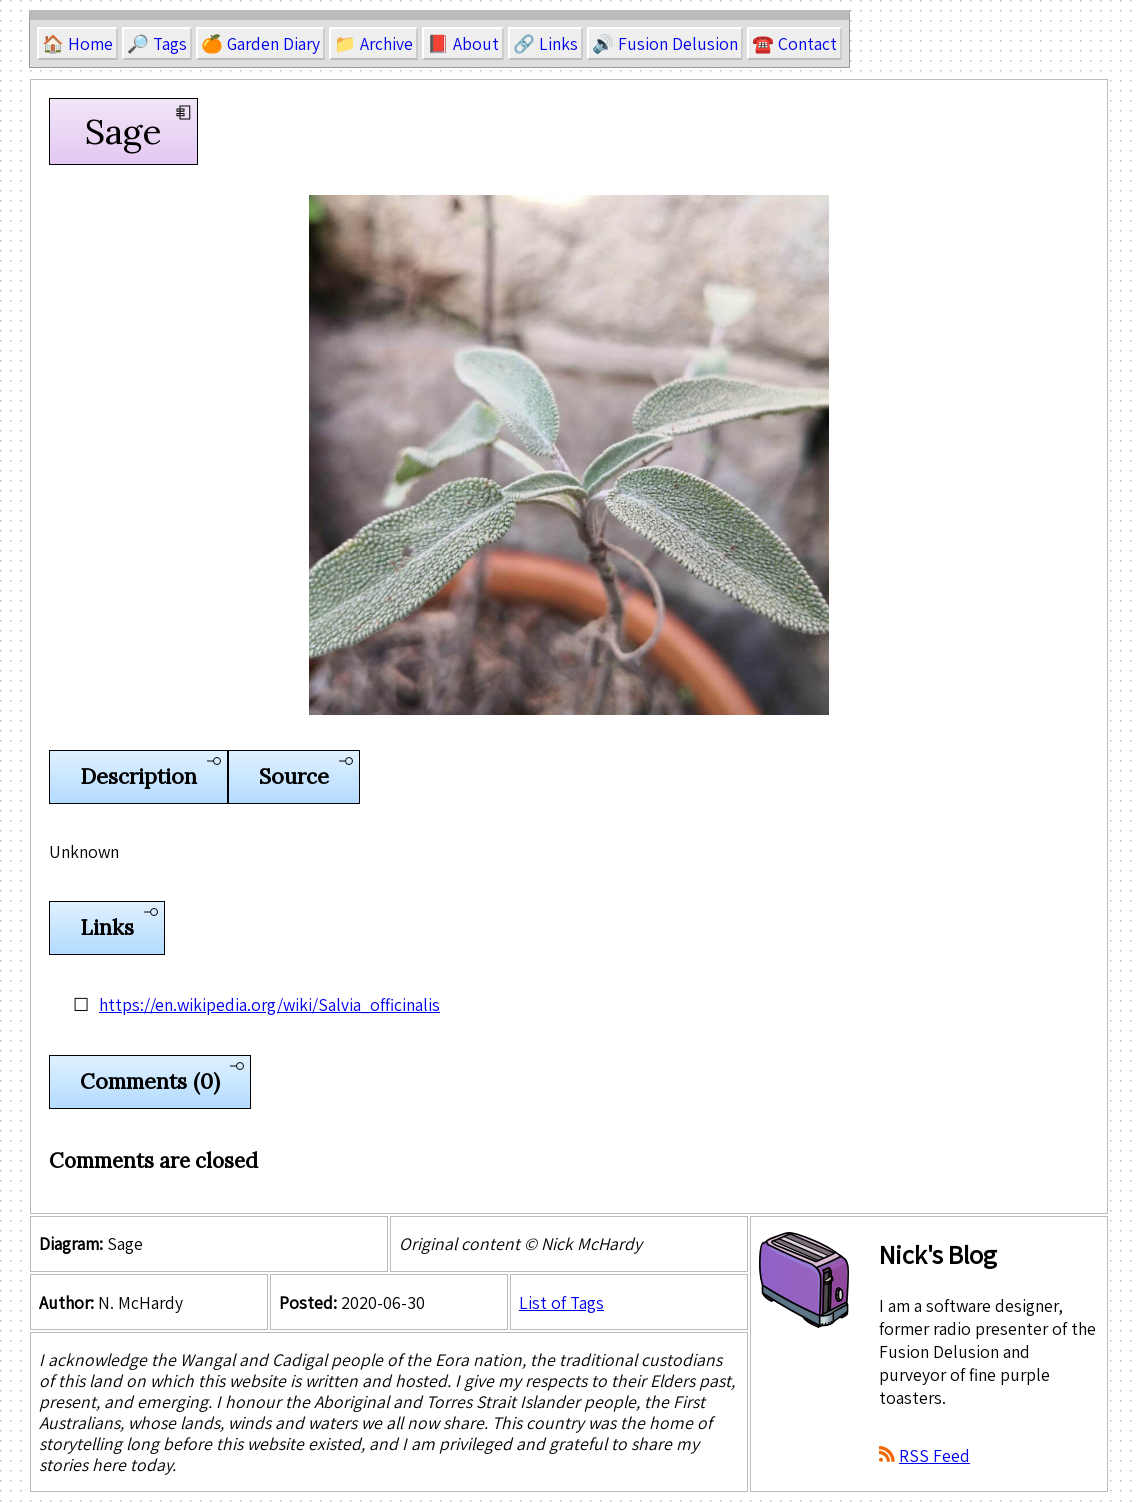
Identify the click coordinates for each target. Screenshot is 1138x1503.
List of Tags (561, 1302)
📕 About (463, 43)
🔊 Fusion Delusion (665, 43)
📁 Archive (373, 43)
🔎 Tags (157, 43)
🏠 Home (77, 43)
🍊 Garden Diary (260, 43)
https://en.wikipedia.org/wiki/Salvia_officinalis (269, 1004)
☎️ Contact (794, 43)
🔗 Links (545, 43)
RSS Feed (934, 1455)
